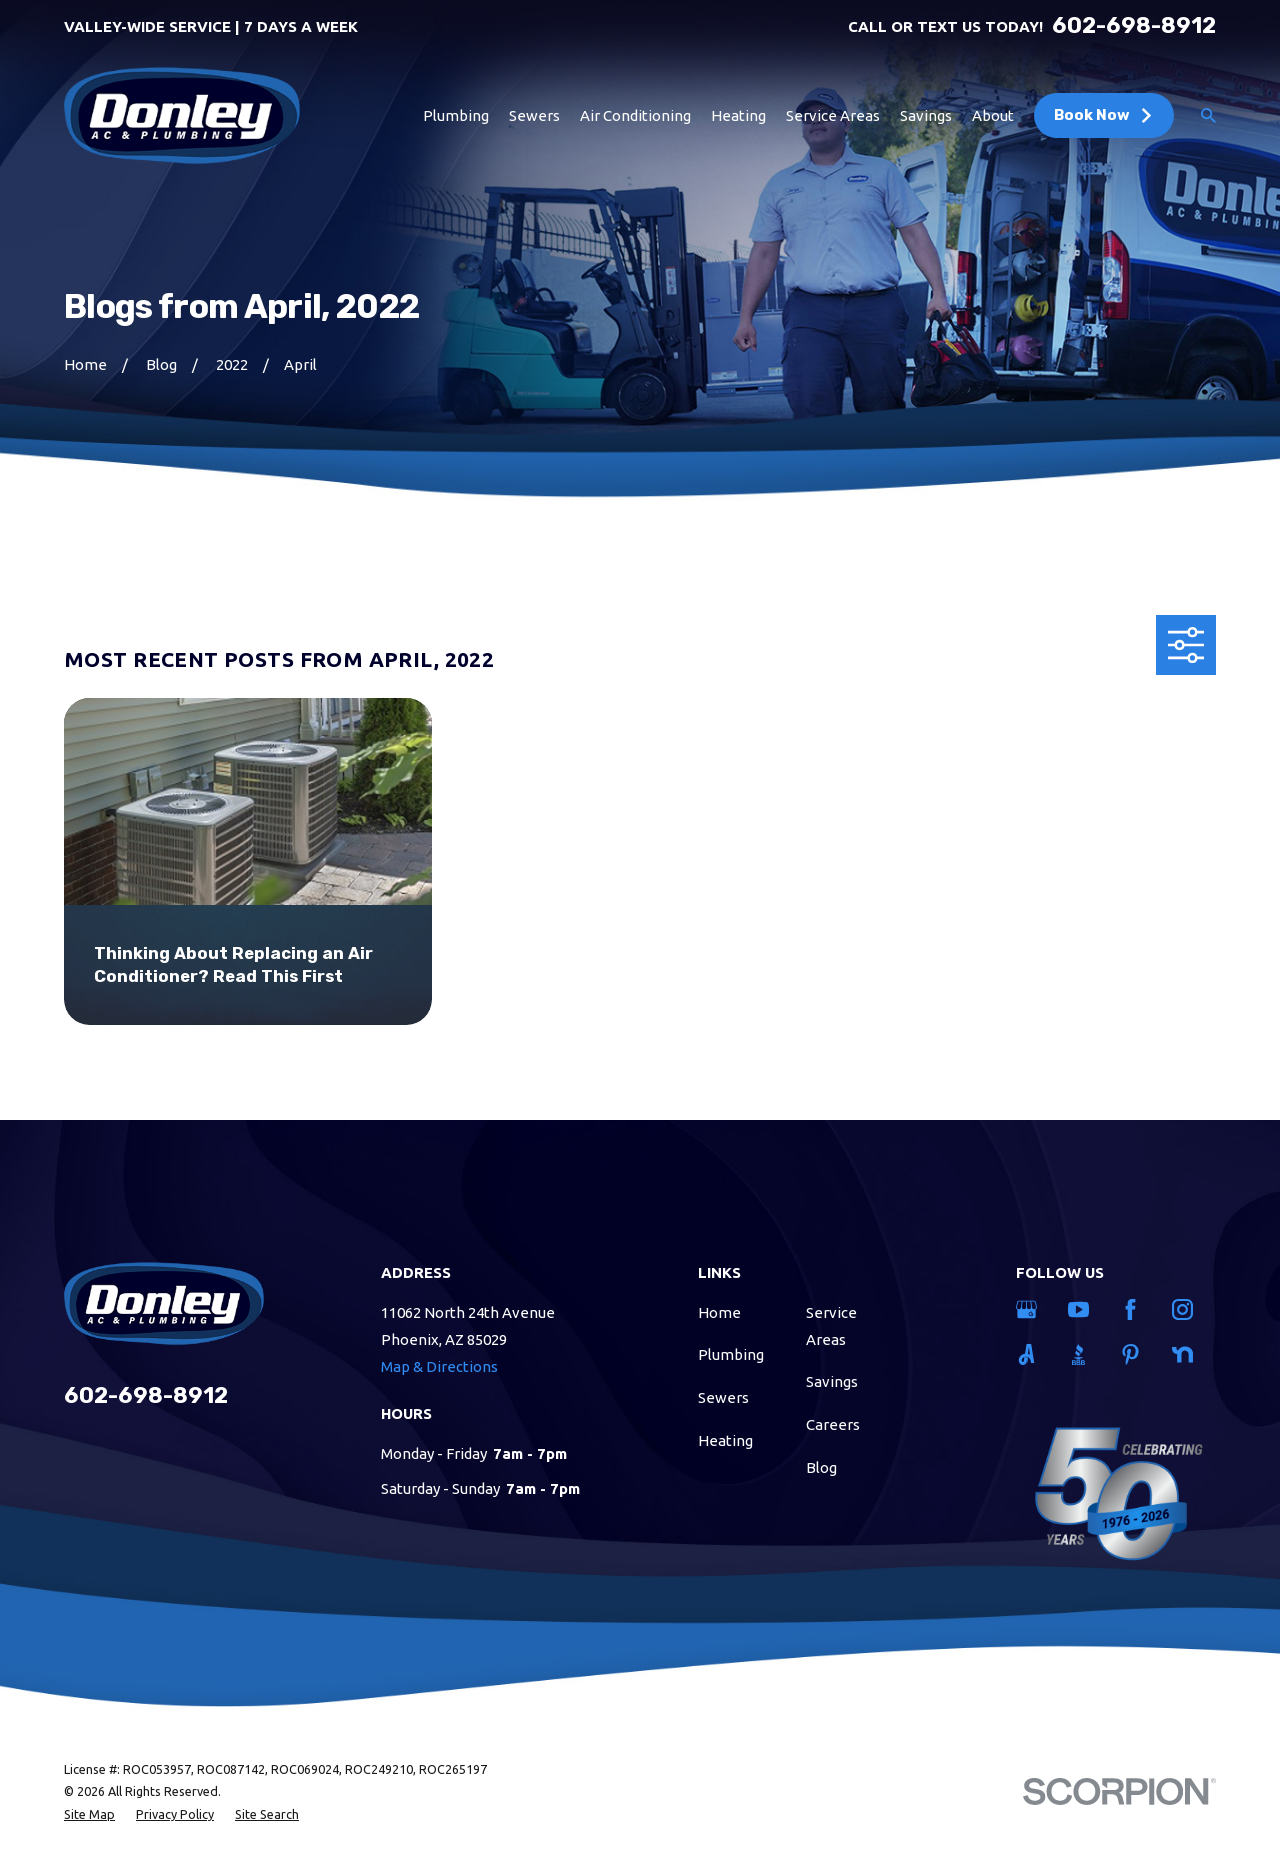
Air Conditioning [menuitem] (635, 115)
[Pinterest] (1134, 1354)
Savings (832, 1381)
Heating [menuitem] (738, 115)
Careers (833, 1424)
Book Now (1104, 115)
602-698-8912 (1134, 26)
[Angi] (1030, 1354)
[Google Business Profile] (1030, 1309)
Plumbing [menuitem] (456, 115)
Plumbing (731, 1354)
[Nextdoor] (1186, 1354)
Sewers (723, 1397)
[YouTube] (1082, 1309)
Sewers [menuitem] (534, 115)
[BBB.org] (1082, 1354)
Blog (821, 1467)
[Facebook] (1134, 1309)
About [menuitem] (993, 115)
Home (719, 1312)
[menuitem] (89, 1814)
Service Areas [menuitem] (833, 115)
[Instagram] (1186, 1309)
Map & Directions (439, 1366)
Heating (725, 1440)
